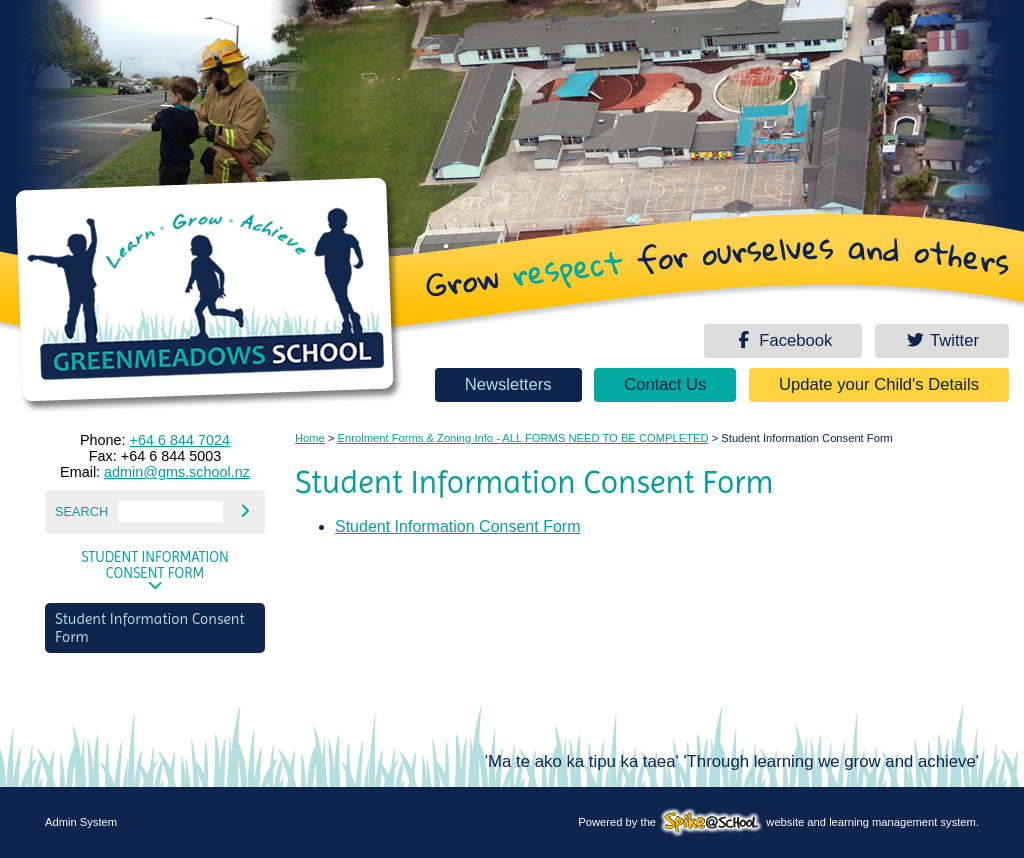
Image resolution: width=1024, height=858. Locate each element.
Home (310, 438)
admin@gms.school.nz (177, 472)
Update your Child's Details (879, 384)
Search (81, 511)
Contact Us (665, 384)
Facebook (783, 340)
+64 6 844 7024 (180, 440)
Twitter (942, 340)
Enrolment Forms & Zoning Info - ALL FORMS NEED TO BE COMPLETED (523, 438)
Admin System (81, 822)
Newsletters (508, 384)
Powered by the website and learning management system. (778, 822)
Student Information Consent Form (155, 565)
